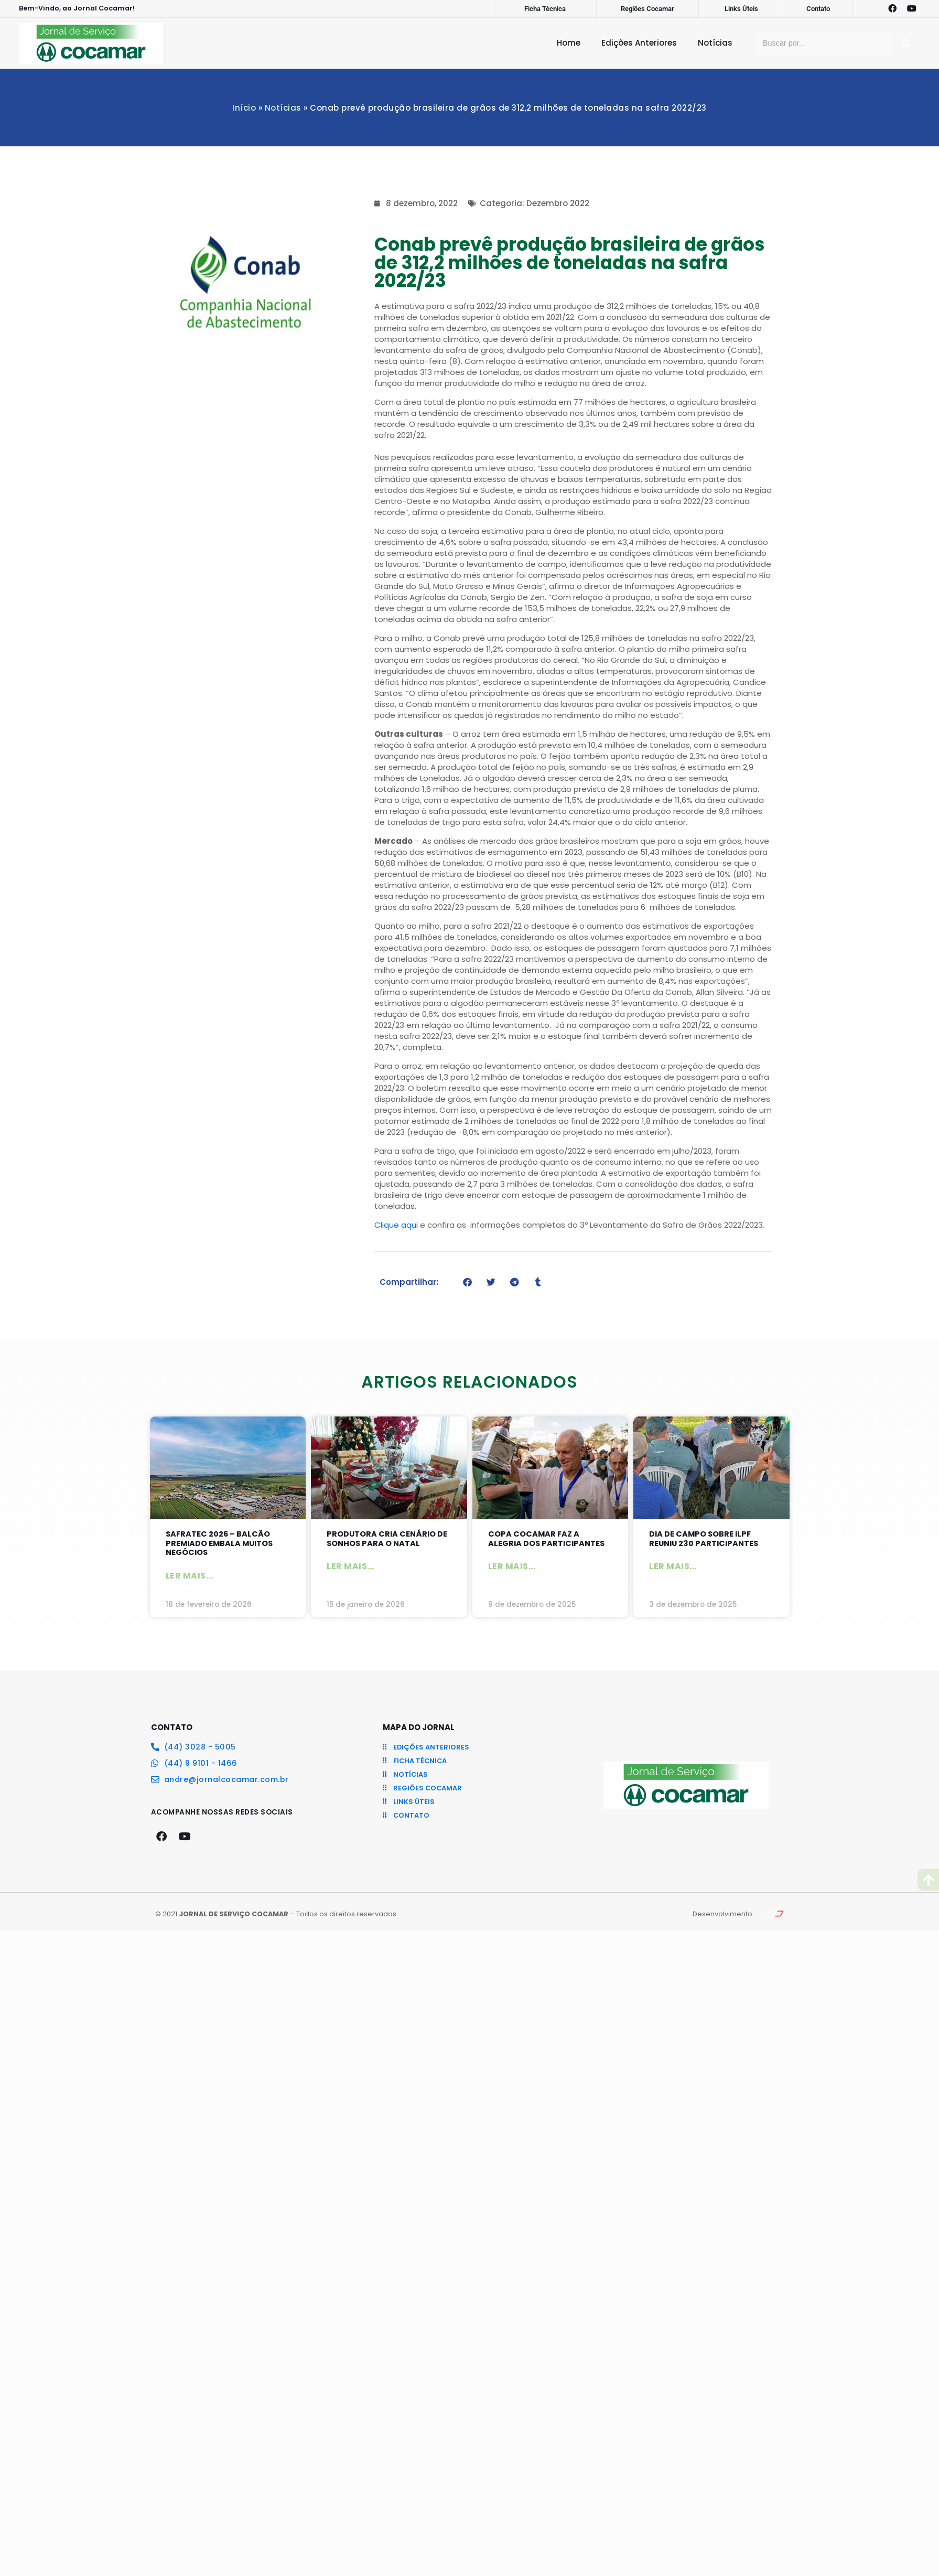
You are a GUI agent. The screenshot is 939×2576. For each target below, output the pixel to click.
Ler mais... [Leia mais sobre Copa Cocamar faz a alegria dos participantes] (512, 1567)
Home (568, 42)
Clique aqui (396, 1224)
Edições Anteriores (639, 42)
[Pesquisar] (905, 43)
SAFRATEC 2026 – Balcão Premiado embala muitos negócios (221, 1544)
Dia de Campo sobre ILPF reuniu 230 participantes (705, 1539)
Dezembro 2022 (557, 203)
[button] (467, 1282)
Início (244, 107)
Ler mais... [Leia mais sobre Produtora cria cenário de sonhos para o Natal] (350, 1567)
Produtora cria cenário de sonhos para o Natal (388, 1539)
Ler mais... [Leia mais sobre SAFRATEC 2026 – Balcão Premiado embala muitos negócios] (189, 1576)
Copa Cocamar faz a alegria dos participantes (548, 1539)
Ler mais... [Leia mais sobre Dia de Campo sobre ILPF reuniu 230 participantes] (673, 1567)
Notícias (715, 42)
